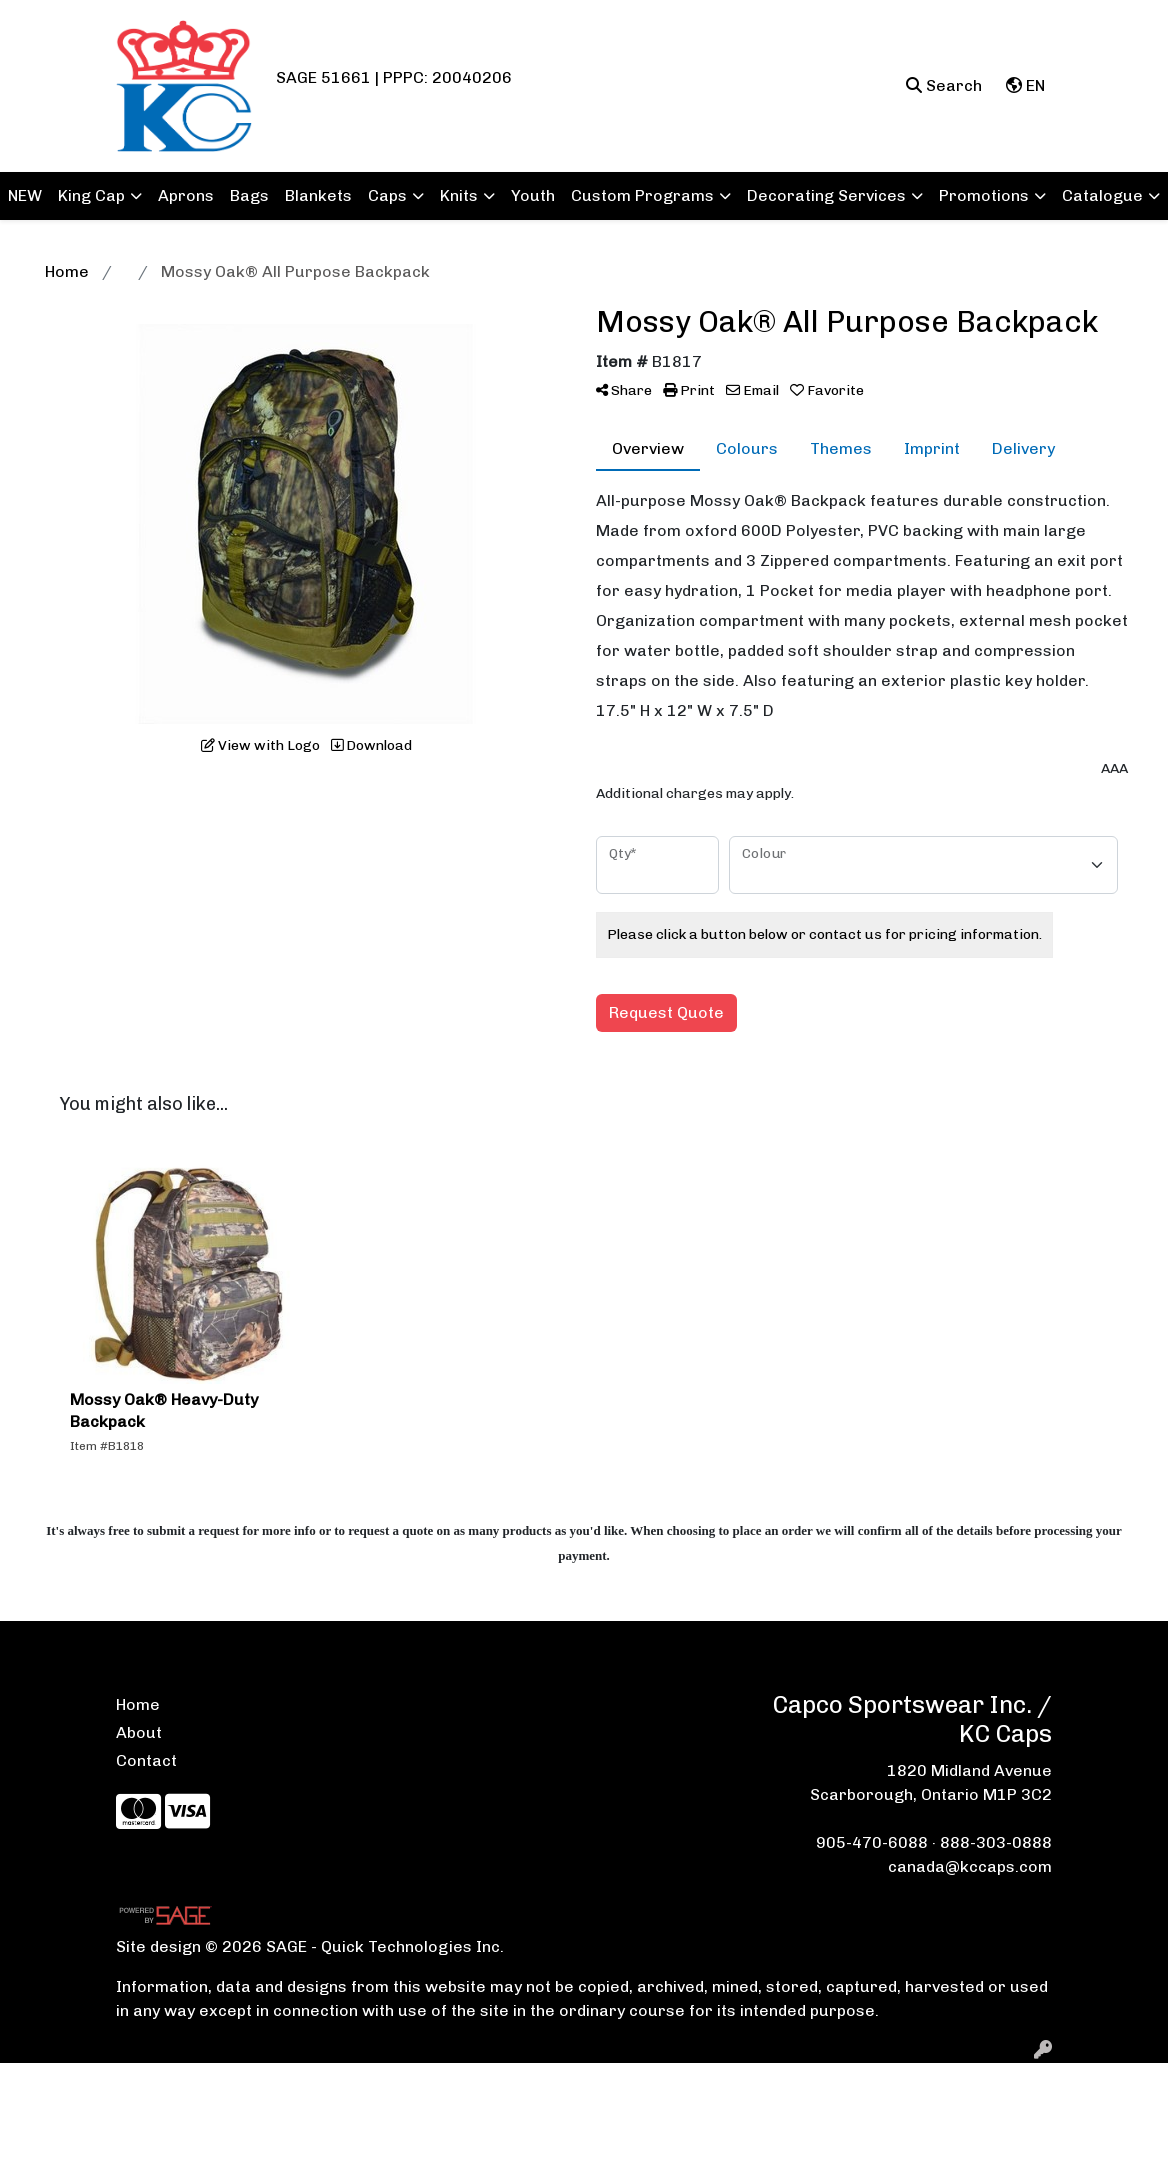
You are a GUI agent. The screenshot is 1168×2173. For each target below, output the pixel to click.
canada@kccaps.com (970, 1866)
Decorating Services (826, 195)
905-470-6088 (872, 1842)
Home (138, 1704)
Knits (459, 195)
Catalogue (1102, 195)
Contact (146, 1760)
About (139, 1732)
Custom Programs (642, 195)
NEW (25, 195)
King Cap (91, 195)
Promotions (984, 195)
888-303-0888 (996, 1842)
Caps (387, 195)
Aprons (186, 195)
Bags (249, 195)
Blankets (318, 195)
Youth (533, 195)
